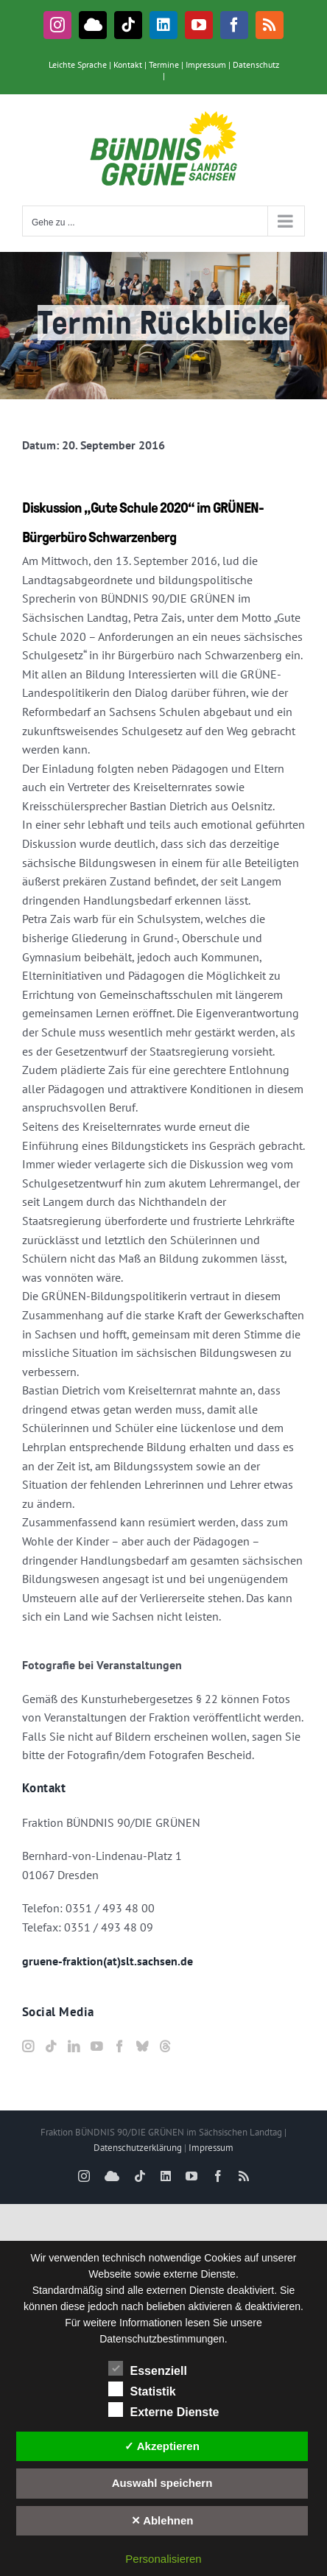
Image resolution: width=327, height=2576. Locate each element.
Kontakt (127, 64)
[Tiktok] (51, 2046)
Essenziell (147, 2369)
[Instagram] (28, 2046)
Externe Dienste (163, 2410)
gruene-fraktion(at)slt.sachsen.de (107, 1961)
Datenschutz (256, 64)
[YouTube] (96, 2046)
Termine (164, 64)
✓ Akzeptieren (162, 2446)
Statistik (142, 2390)
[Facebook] (119, 2046)
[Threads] (165, 2046)
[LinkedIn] (74, 2046)
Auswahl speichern (162, 2483)
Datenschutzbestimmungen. (163, 2339)
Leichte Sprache (78, 64)
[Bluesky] (142, 2046)
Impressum (206, 64)
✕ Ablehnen (162, 2520)
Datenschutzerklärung (138, 2147)
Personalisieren (163, 2558)
